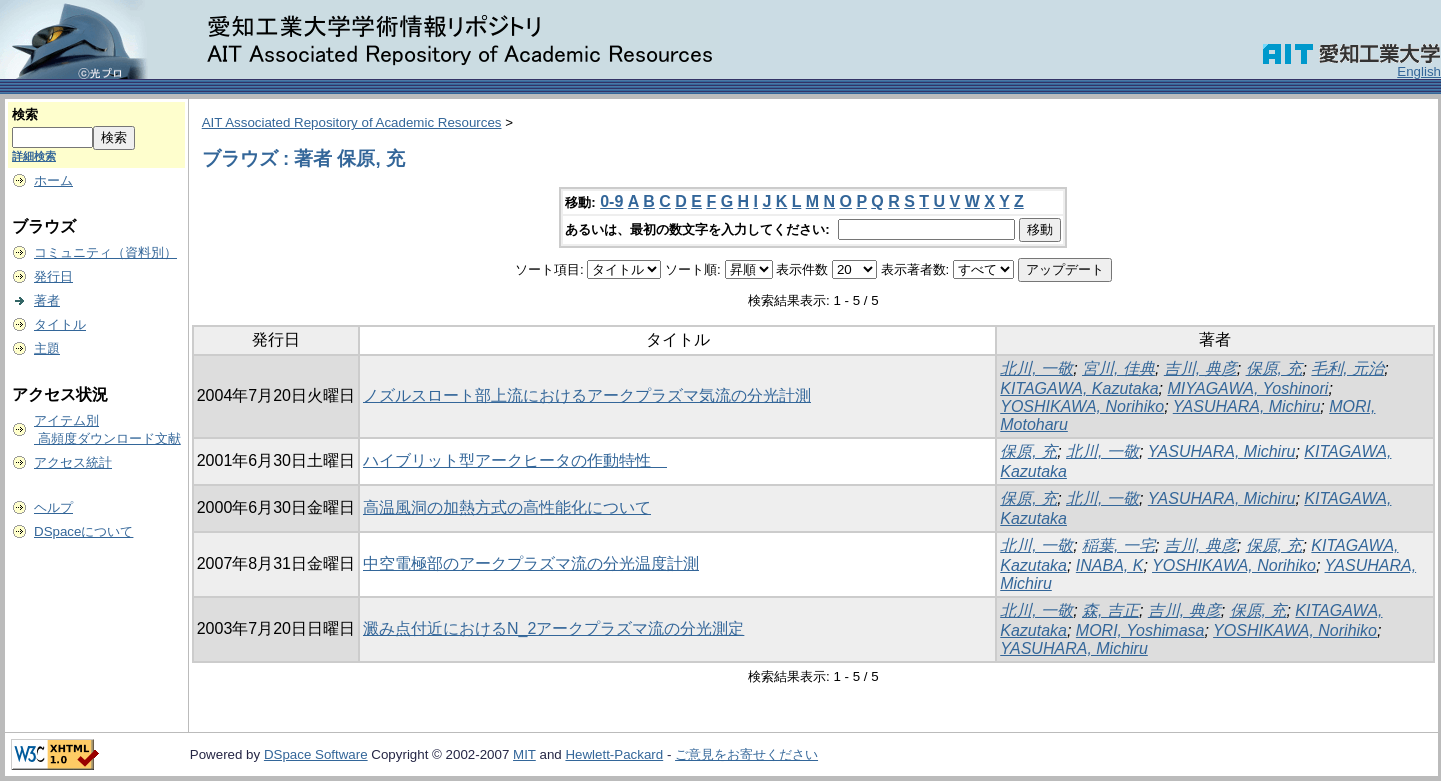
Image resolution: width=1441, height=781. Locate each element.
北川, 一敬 (1036, 368)
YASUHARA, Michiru (1247, 406)
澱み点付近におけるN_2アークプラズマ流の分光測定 (553, 628)
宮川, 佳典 (1118, 368)
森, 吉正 (1110, 610)
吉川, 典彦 (1200, 368)
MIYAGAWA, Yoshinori (1247, 388)
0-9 (611, 201)
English (1419, 71)
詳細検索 (34, 156)
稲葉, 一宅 (1118, 545)
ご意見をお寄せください (746, 754)
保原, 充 (1274, 368)
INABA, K (1110, 565)
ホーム (53, 180)
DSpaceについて (83, 531)
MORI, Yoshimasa (1140, 630)
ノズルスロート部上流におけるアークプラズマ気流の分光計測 (587, 395)
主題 (47, 348)
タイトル (60, 324)
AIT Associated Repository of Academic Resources (352, 122)
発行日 (53, 276)
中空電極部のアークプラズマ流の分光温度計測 (531, 563)
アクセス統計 (73, 462)
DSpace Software (316, 754)
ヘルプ (53, 507)
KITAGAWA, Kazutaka (1079, 388)
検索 (25, 114)
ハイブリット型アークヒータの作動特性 (515, 460)
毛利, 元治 (1347, 368)
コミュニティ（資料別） (105, 252)
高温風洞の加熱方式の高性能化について (507, 507)
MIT (524, 754)
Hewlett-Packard (614, 754)
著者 (47, 300)
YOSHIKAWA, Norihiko (1082, 406)
